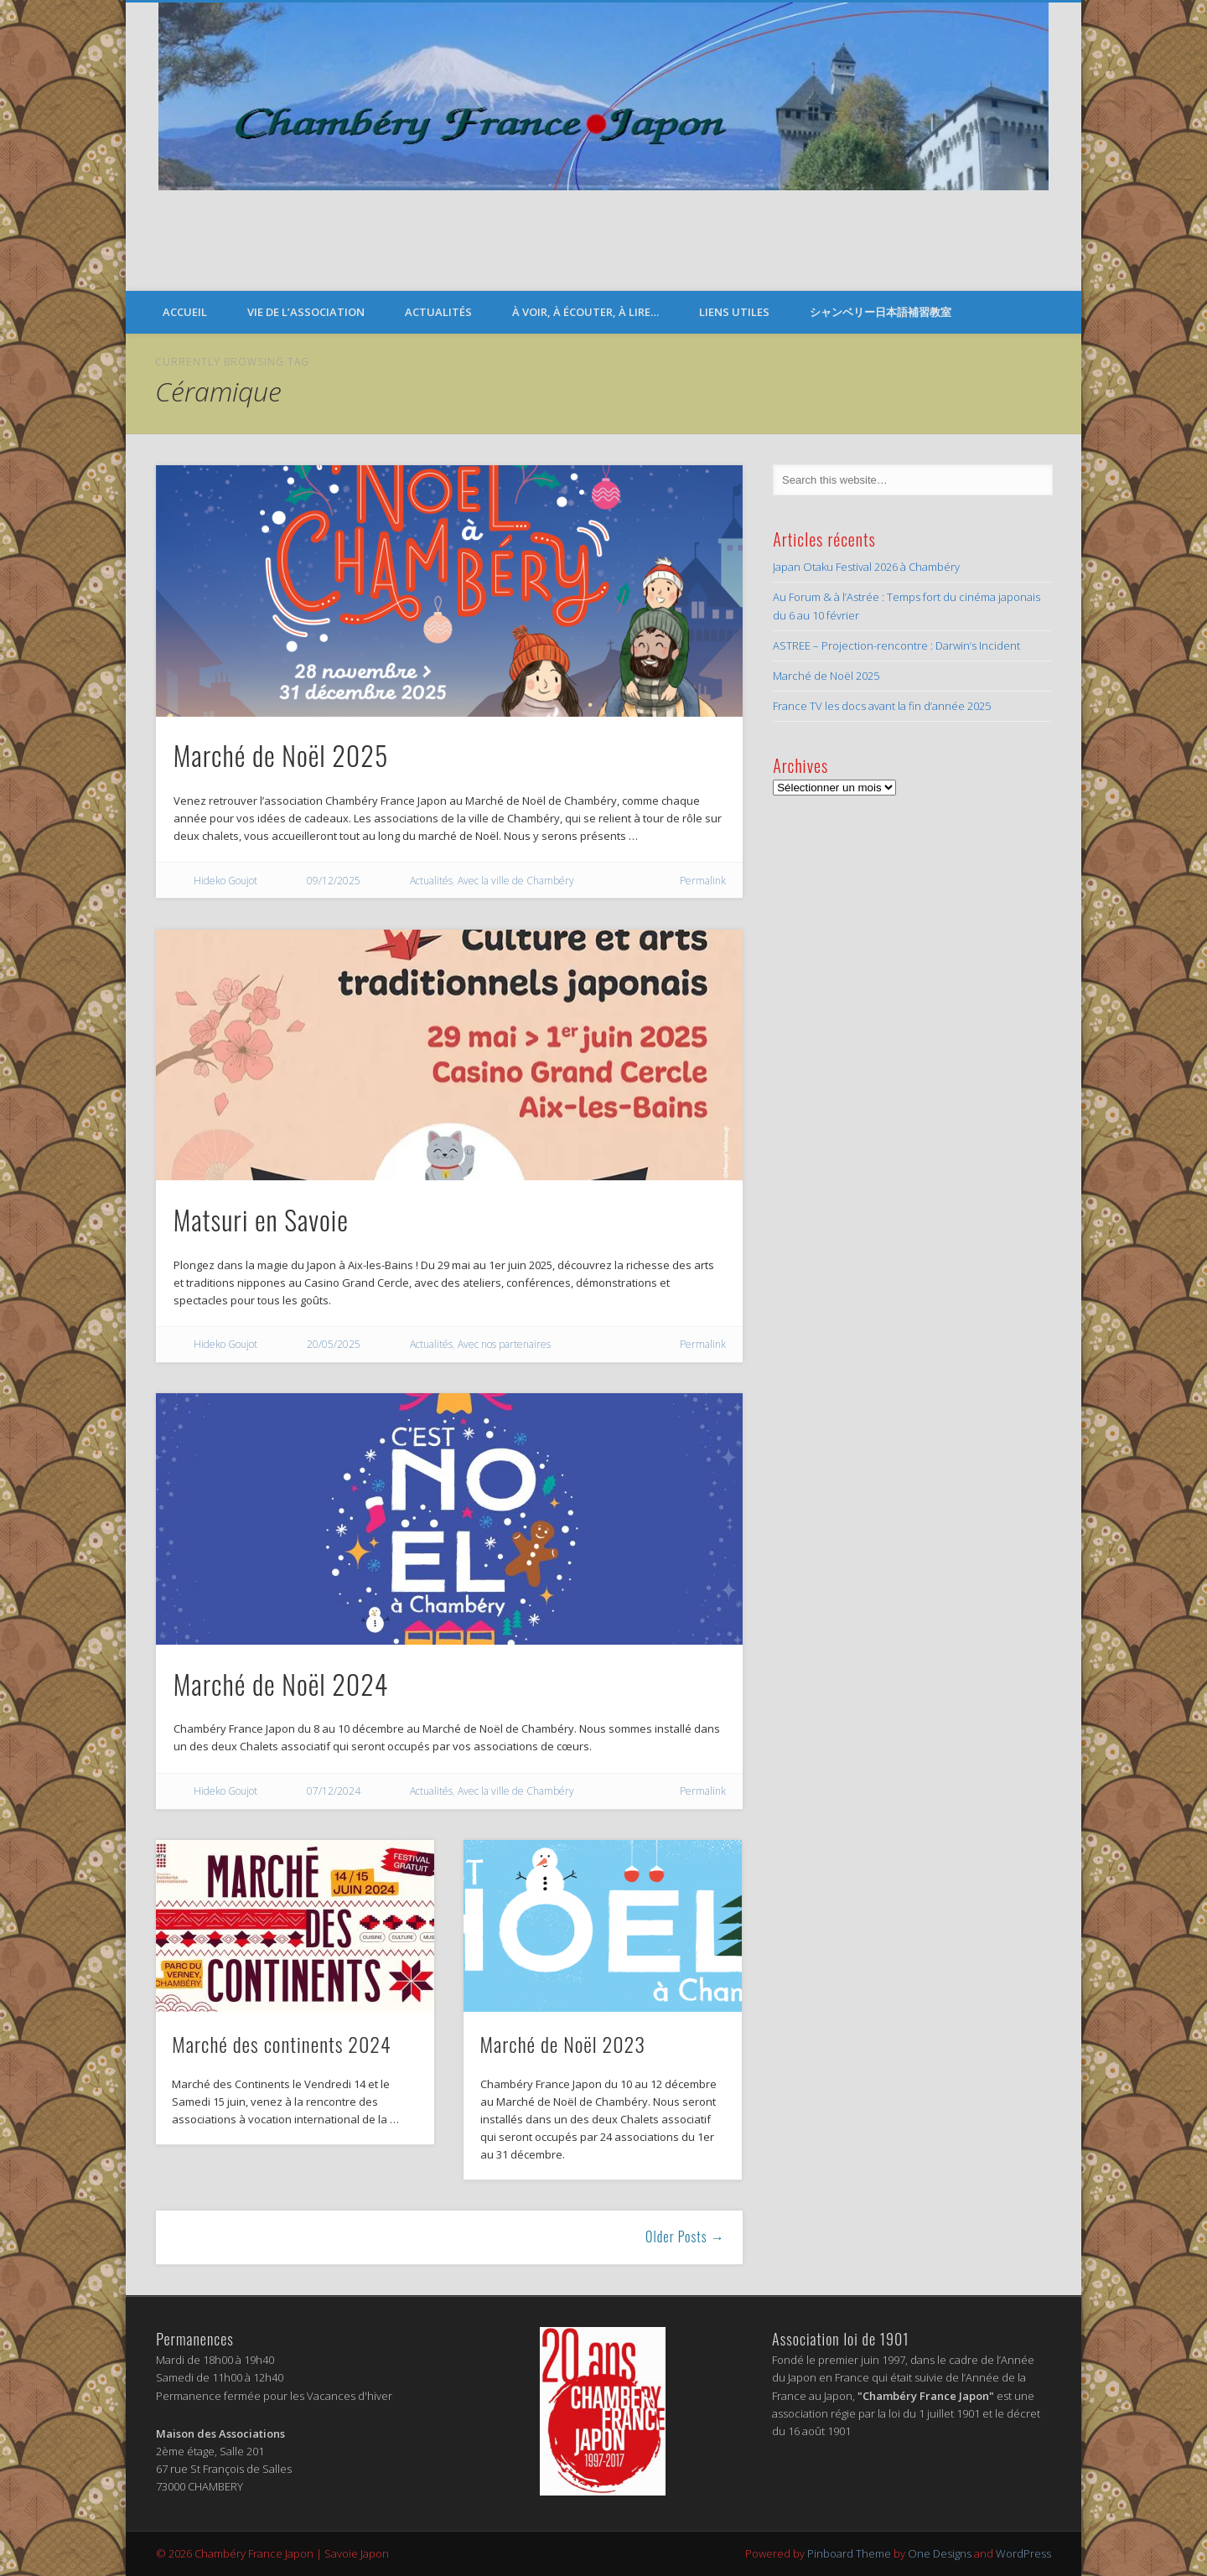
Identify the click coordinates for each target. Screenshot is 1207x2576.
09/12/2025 (333, 880)
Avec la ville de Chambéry (516, 880)
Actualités (438, 311)
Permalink (703, 880)
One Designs (939, 2553)
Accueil (185, 311)
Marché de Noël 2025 (281, 755)
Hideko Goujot (225, 880)
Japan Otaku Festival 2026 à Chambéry (866, 566)
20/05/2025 (333, 1344)
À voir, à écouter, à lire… (585, 311)
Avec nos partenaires (504, 1344)
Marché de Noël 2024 (281, 1683)
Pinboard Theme (849, 2553)
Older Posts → (685, 2236)
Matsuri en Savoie (261, 1219)
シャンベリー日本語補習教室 (880, 311)
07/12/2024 (333, 1791)
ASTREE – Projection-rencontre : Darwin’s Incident (896, 645)
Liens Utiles (734, 311)
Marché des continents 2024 (281, 2044)
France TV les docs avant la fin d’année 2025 (882, 705)
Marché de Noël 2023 (562, 2044)
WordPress (1023, 2553)
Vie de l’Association (306, 311)
